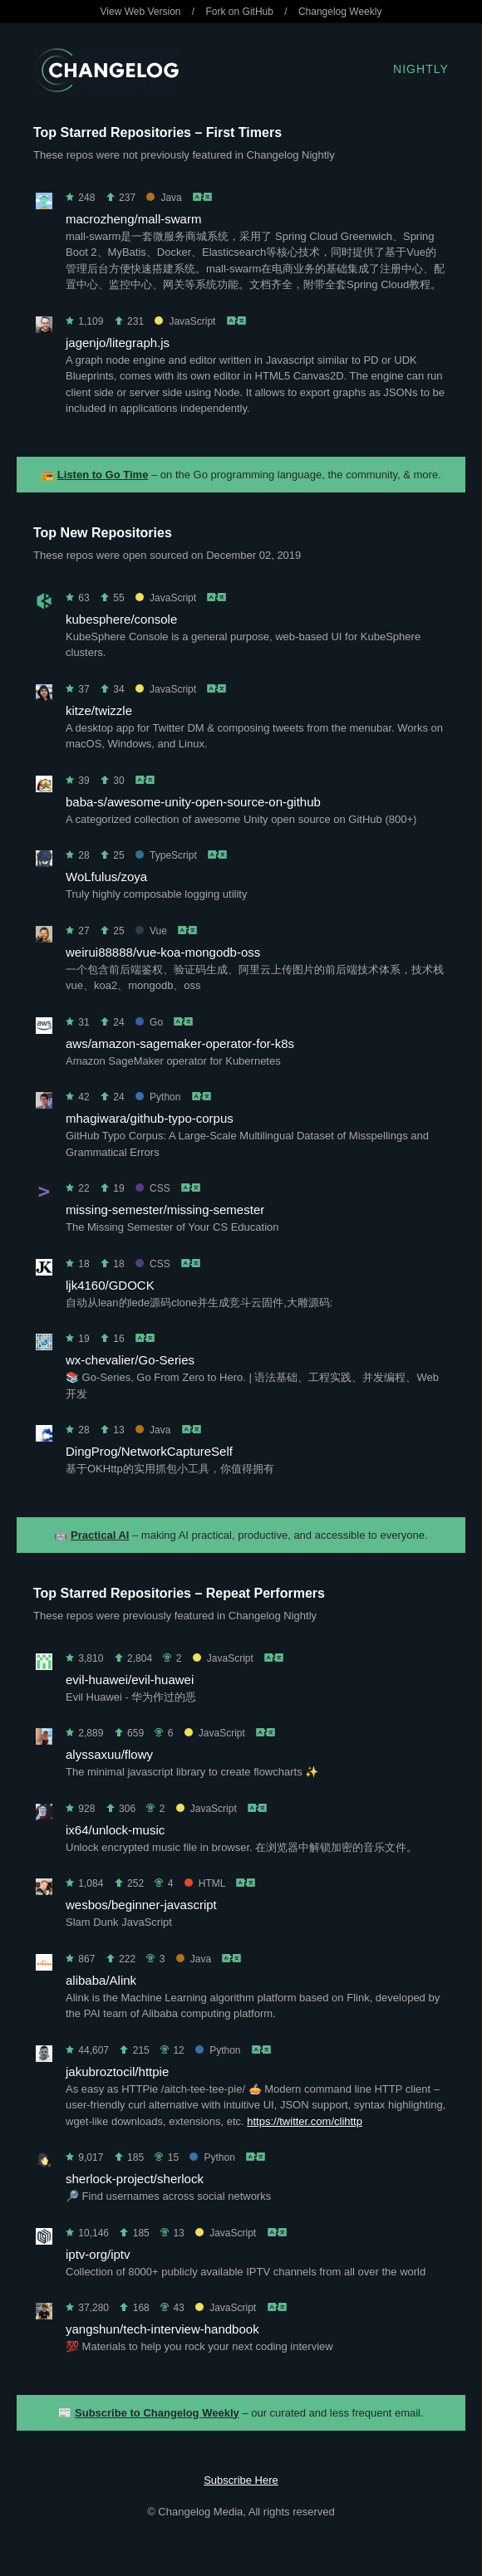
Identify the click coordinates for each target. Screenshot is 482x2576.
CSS (152, 1188)
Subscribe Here (241, 2480)
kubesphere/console (121, 619)
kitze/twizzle (99, 710)
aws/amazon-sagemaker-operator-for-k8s (180, 1043)
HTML (204, 1883)
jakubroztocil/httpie (117, 2071)
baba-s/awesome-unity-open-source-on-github (193, 802)
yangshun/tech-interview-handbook (162, 2329)
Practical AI (100, 1535)
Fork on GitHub (239, 11)
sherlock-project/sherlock (135, 2179)
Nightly (421, 69)
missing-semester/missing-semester (165, 1209)
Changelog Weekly (340, 11)
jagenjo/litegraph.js (118, 342)
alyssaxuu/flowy (109, 1754)
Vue (151, 931)
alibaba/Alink (101, 1980)
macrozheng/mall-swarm (133, 219)
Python (157, 1097)
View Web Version (141, 11)
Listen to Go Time (103, 474)
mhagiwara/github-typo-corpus (150, 1118)
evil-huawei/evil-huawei (130, 1679)
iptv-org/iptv (98, 2254)
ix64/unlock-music (115, 1830)
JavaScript (185, 321)
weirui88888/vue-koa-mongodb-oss (163, 952)
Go (149, 1022)
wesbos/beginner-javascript (141, 1905)
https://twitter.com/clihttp (304, 2121)
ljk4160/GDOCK (110, 1285)
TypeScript (166, 855)
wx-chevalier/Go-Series (130, 1360)
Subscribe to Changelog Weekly (157, 2413)
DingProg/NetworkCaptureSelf (149, 1451)
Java (163, 197)
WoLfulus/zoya (106, 876)
